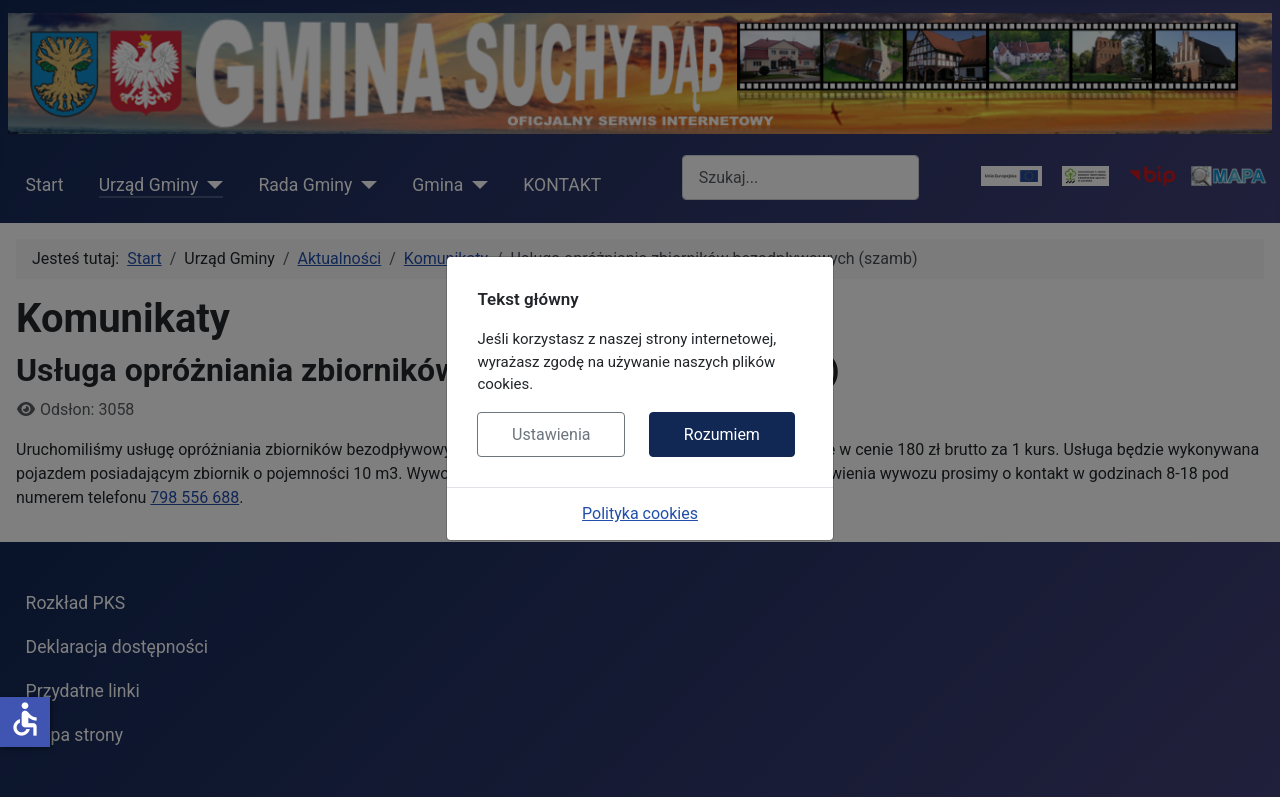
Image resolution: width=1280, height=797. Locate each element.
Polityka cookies (640, 513)
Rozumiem (722, 434)
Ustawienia (551, 434)
